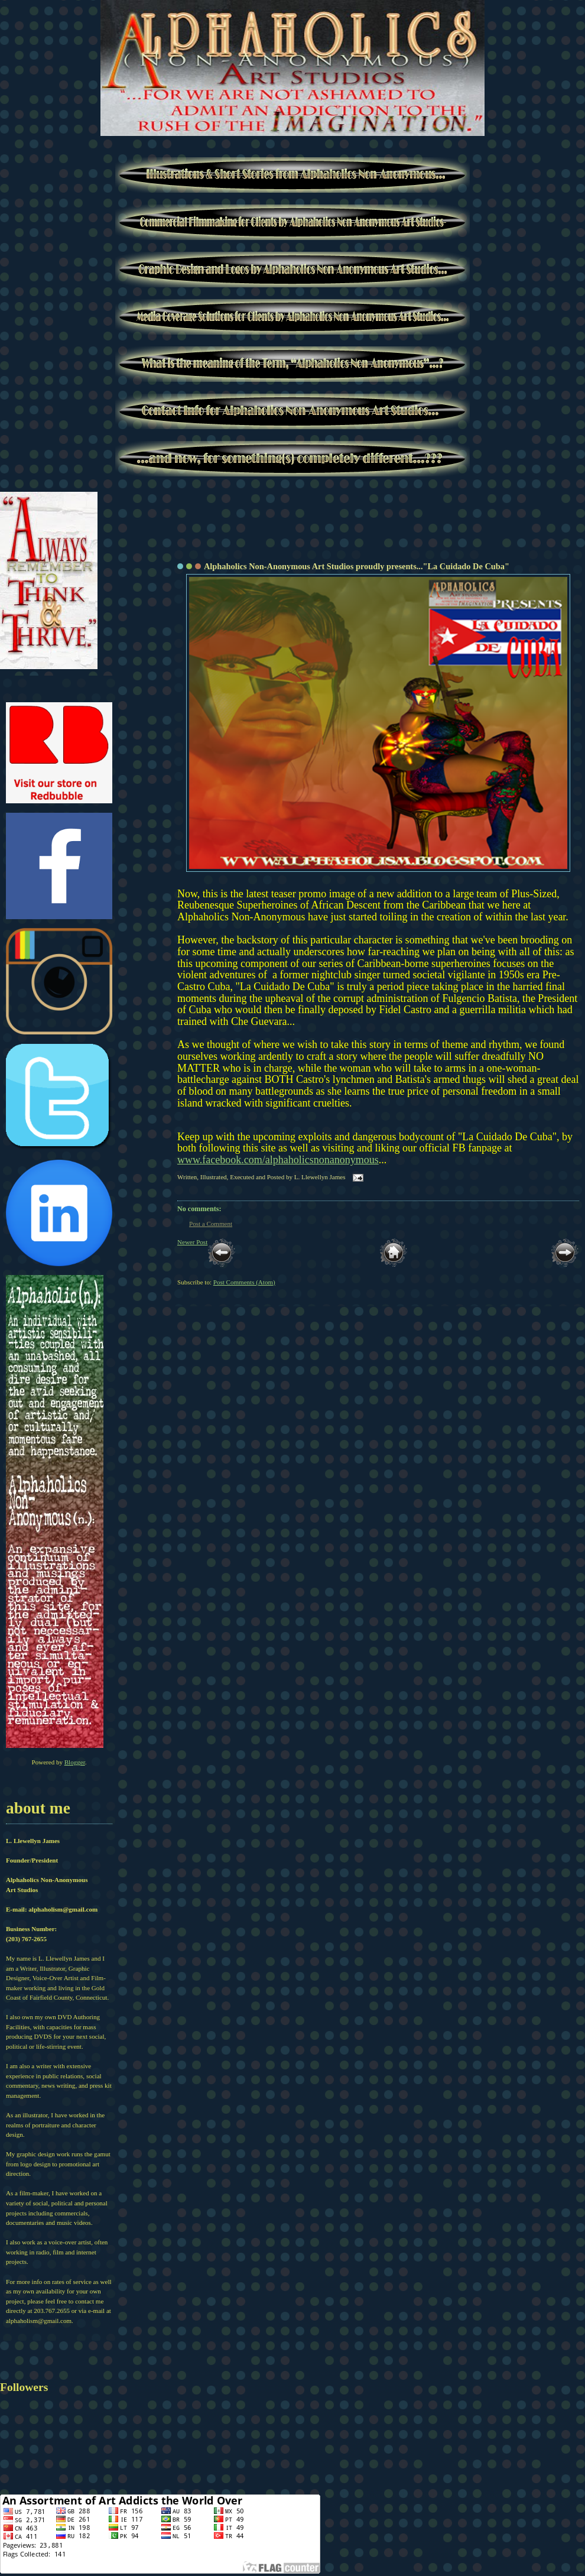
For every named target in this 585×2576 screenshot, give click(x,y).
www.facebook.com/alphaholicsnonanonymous (278, 1160)
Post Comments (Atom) (244, 1282)
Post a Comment (210, 1223)
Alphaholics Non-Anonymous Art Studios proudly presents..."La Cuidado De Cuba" (356, 566)
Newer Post (192, 1241)
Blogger (74, 1762)
